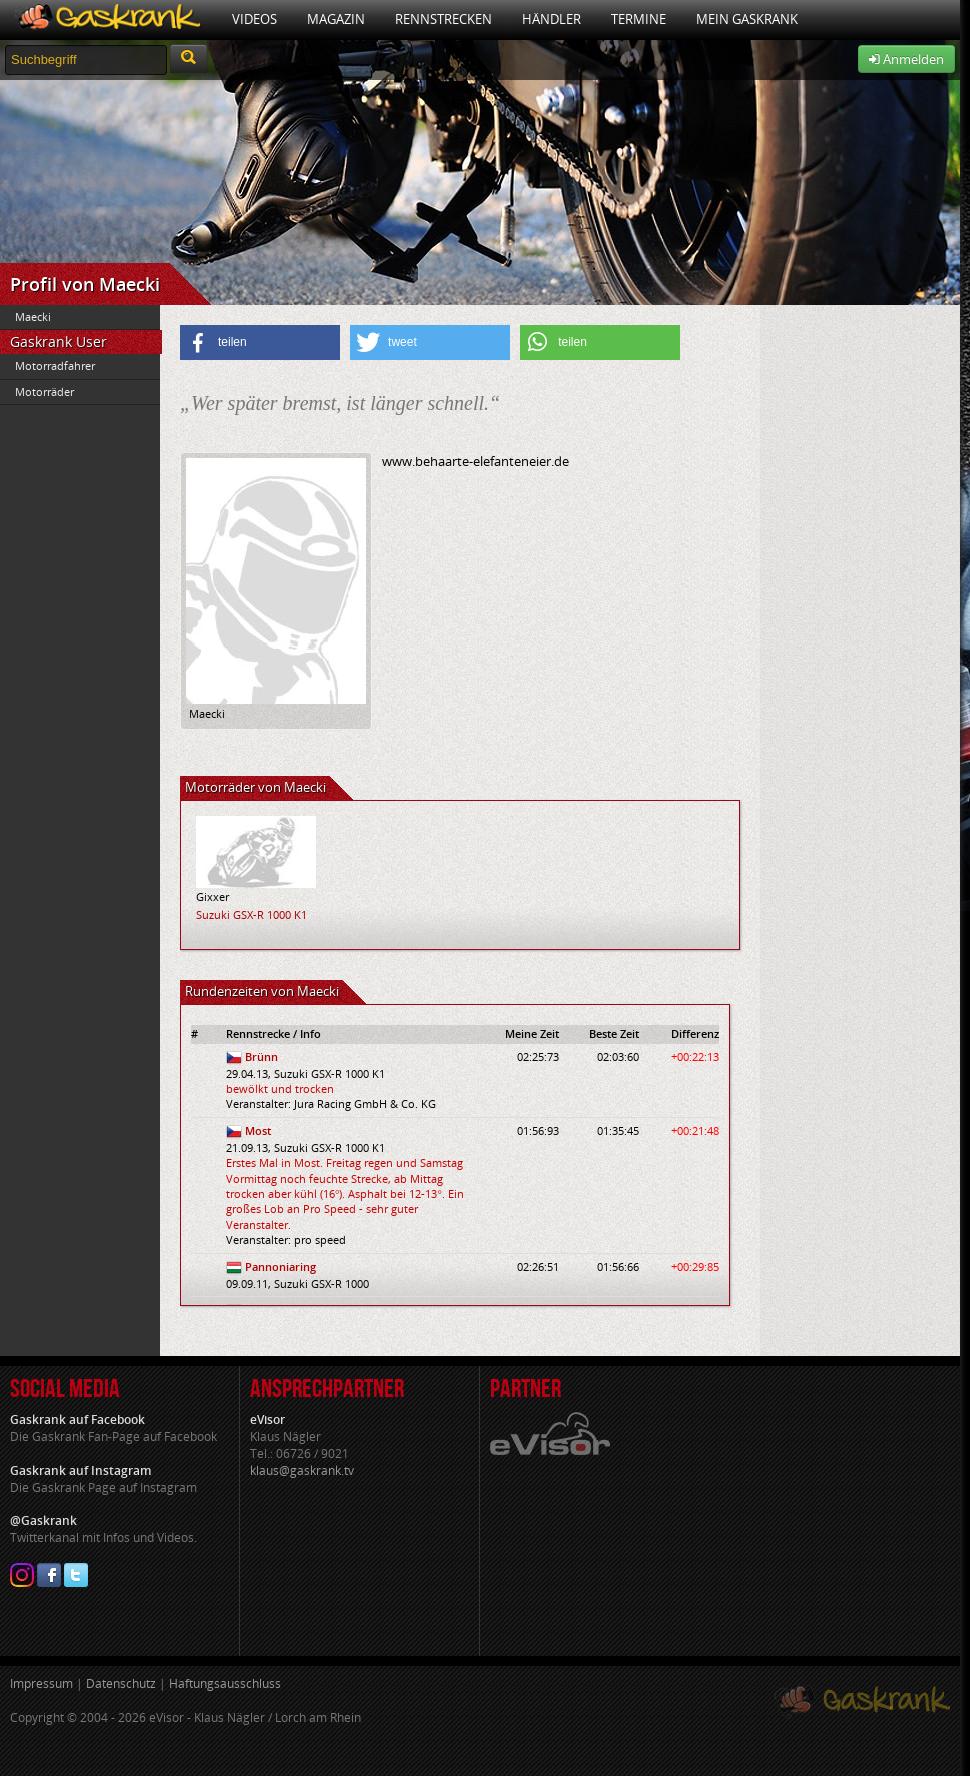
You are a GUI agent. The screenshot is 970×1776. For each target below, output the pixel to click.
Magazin (336, 19)
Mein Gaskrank (747, 19)
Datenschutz (121, 1683)
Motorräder (44, 391)
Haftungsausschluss (225, 1683)
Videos (254, 19)
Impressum (41, 1683)
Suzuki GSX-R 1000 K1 (251, 914)
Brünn (261, 1056)
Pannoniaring (280, 1266)
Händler (551, 19)
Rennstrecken (443, 19)
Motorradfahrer (55, 365)
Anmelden (906, 59)
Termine (638, 19)
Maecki (33, 316)
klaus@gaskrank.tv (302, 1470)
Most (258, 1130)
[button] (260, 342)
